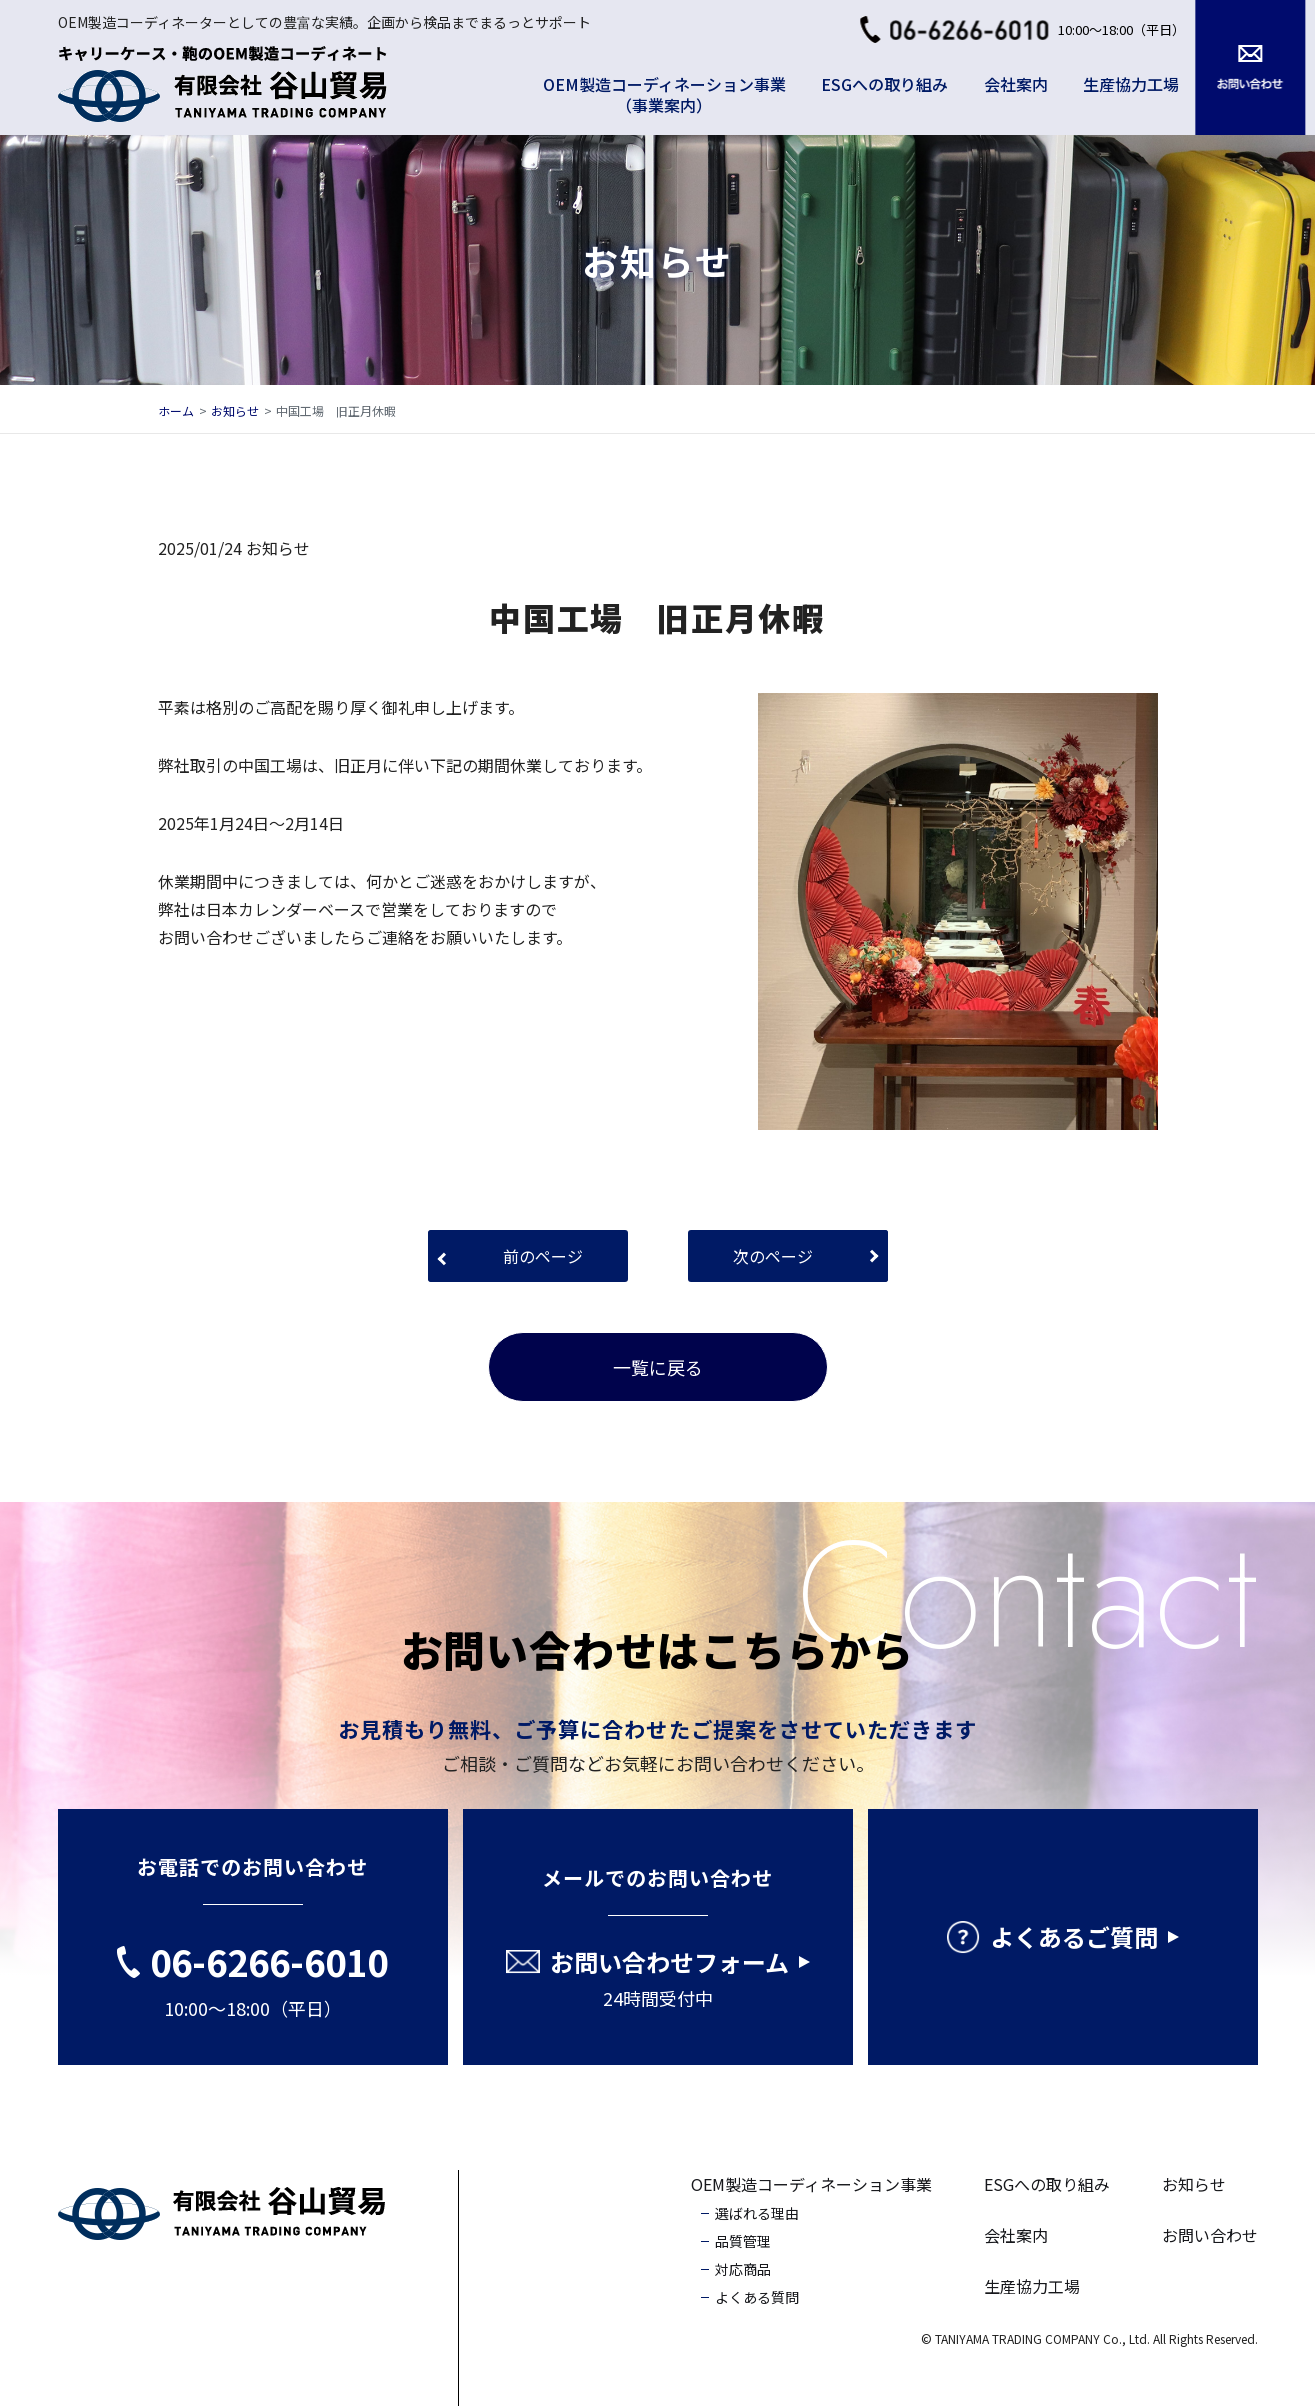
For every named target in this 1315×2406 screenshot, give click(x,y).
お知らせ (235, 410)
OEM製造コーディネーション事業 (811, 2184)
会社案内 (1016, 84)
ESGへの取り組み (884, 84)
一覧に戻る (658, 1367)
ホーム (176, 410)
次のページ (773, 1256)
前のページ (543, 1256)
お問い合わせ (1210, 2235)
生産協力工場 (1131, 84)
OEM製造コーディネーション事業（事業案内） (664, 94)
